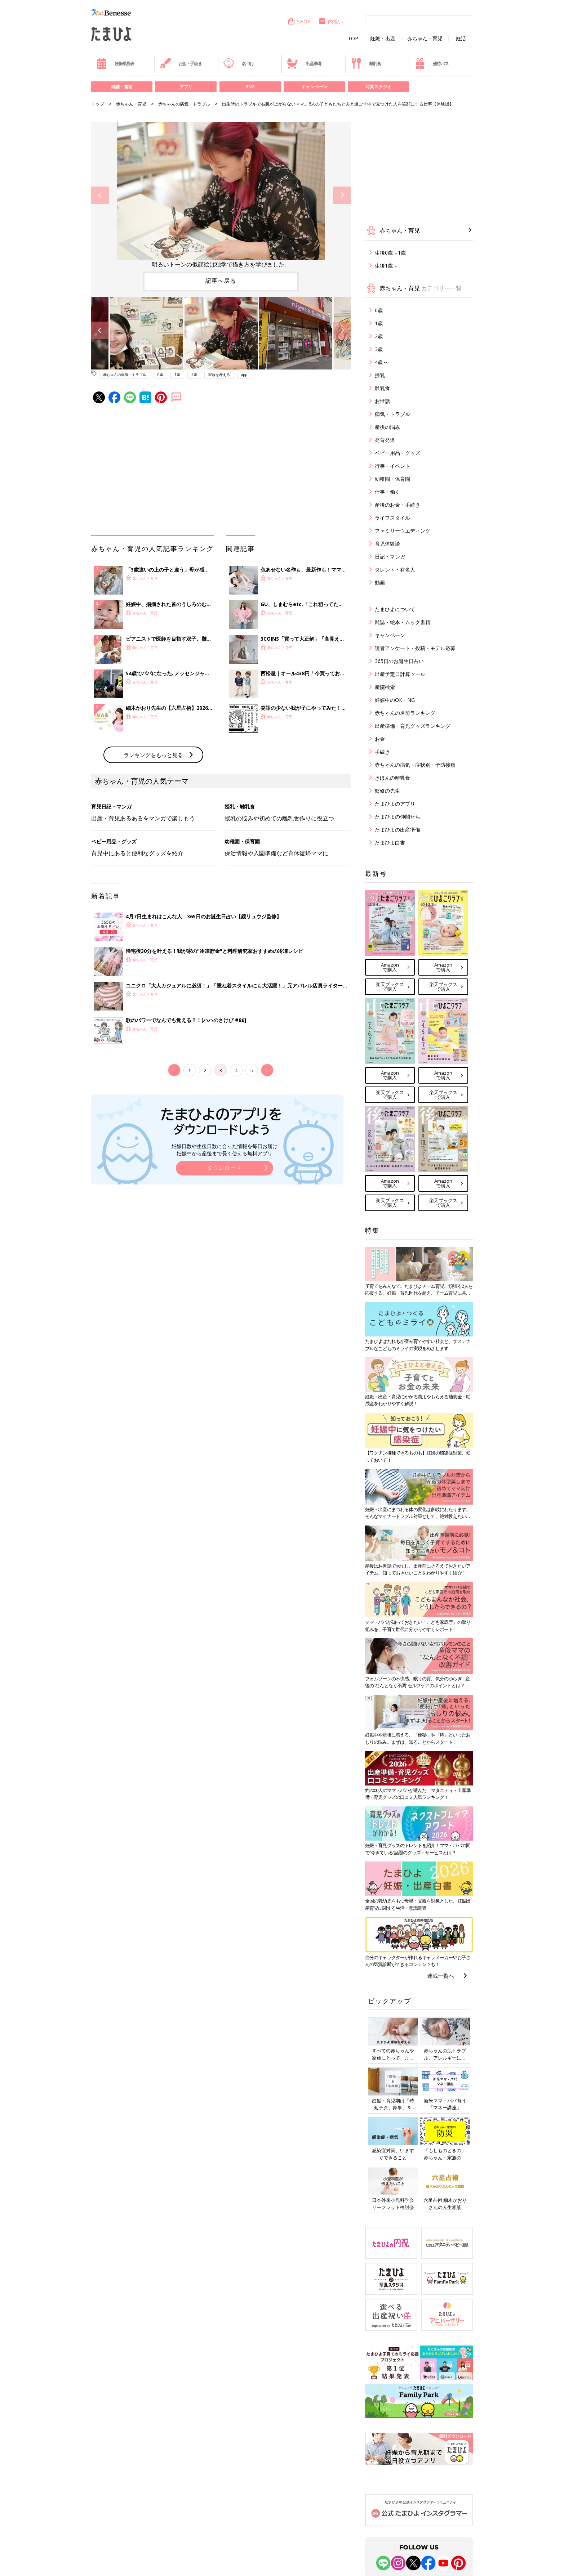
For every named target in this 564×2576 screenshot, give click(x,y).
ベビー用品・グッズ (397, 452)
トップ (97, 104)
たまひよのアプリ (395, 803)
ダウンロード (224, 1167)
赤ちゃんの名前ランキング (405, 712)
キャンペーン (314, 87)
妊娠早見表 (115, 63)
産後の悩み (387, 427)
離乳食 (366, 63)
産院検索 (385, 687)
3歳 (379, 349)
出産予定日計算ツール (400, 674)
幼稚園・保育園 (392, 478)
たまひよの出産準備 (397, 829)
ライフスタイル (392, 517)
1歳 (177, 374)
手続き (382, 751)
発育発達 (385, 439)
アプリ (185, 87)
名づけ (238, 63)
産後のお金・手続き (397, 504)
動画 (380, 582)
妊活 (461, 38)
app (244, 374)
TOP (353, 38)
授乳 (380, 375)
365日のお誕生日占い (399, 661)
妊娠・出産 (382, 38)
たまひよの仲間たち (397, 816)
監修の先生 (387, 790)
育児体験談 (387, 543)
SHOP (299, 21)
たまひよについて (395, 609)
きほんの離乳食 (392, 777)
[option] (221, 195)
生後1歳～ (386, 265)
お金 (380, 738)
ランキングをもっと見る (153, 754)
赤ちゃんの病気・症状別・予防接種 (415, 764)
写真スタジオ (378, 87)
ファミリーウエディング (402, 530)
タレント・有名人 (395, 569)
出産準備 (304, 63)
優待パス (431, 63)
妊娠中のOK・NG (395, 699)
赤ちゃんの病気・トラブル (184, 104)
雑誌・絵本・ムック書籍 (402, 622)
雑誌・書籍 (122, 87)
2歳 (194, 374)
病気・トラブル (392, 414)
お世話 (382, 401)
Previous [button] (100, 195)
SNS (250, 87)
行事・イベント (392, 465)
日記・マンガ (390, 556)
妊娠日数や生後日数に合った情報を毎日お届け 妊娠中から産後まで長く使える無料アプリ (224, 1150)
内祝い (330, 21)
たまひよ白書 (390, 842)
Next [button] (342, 195)
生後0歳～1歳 (390, 252)
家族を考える (219, 374)
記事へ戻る (220, 281)
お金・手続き (181, 63)
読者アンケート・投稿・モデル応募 (415, 648)
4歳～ (381, 362)
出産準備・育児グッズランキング (412, 725)
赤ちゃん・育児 (425, 38)
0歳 (160, 374)
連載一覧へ (440, 1975)
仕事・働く (387, 491)
